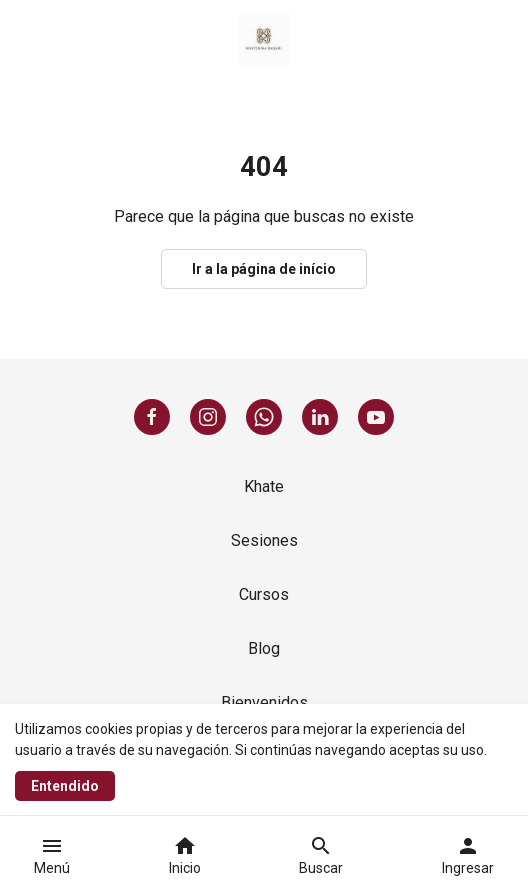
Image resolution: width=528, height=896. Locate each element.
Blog (264, 648)
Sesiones (264, 540)
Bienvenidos (264, 702)
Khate (264, 486)
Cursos (264, 594)
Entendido (65, 786)
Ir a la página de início (264, 269)
